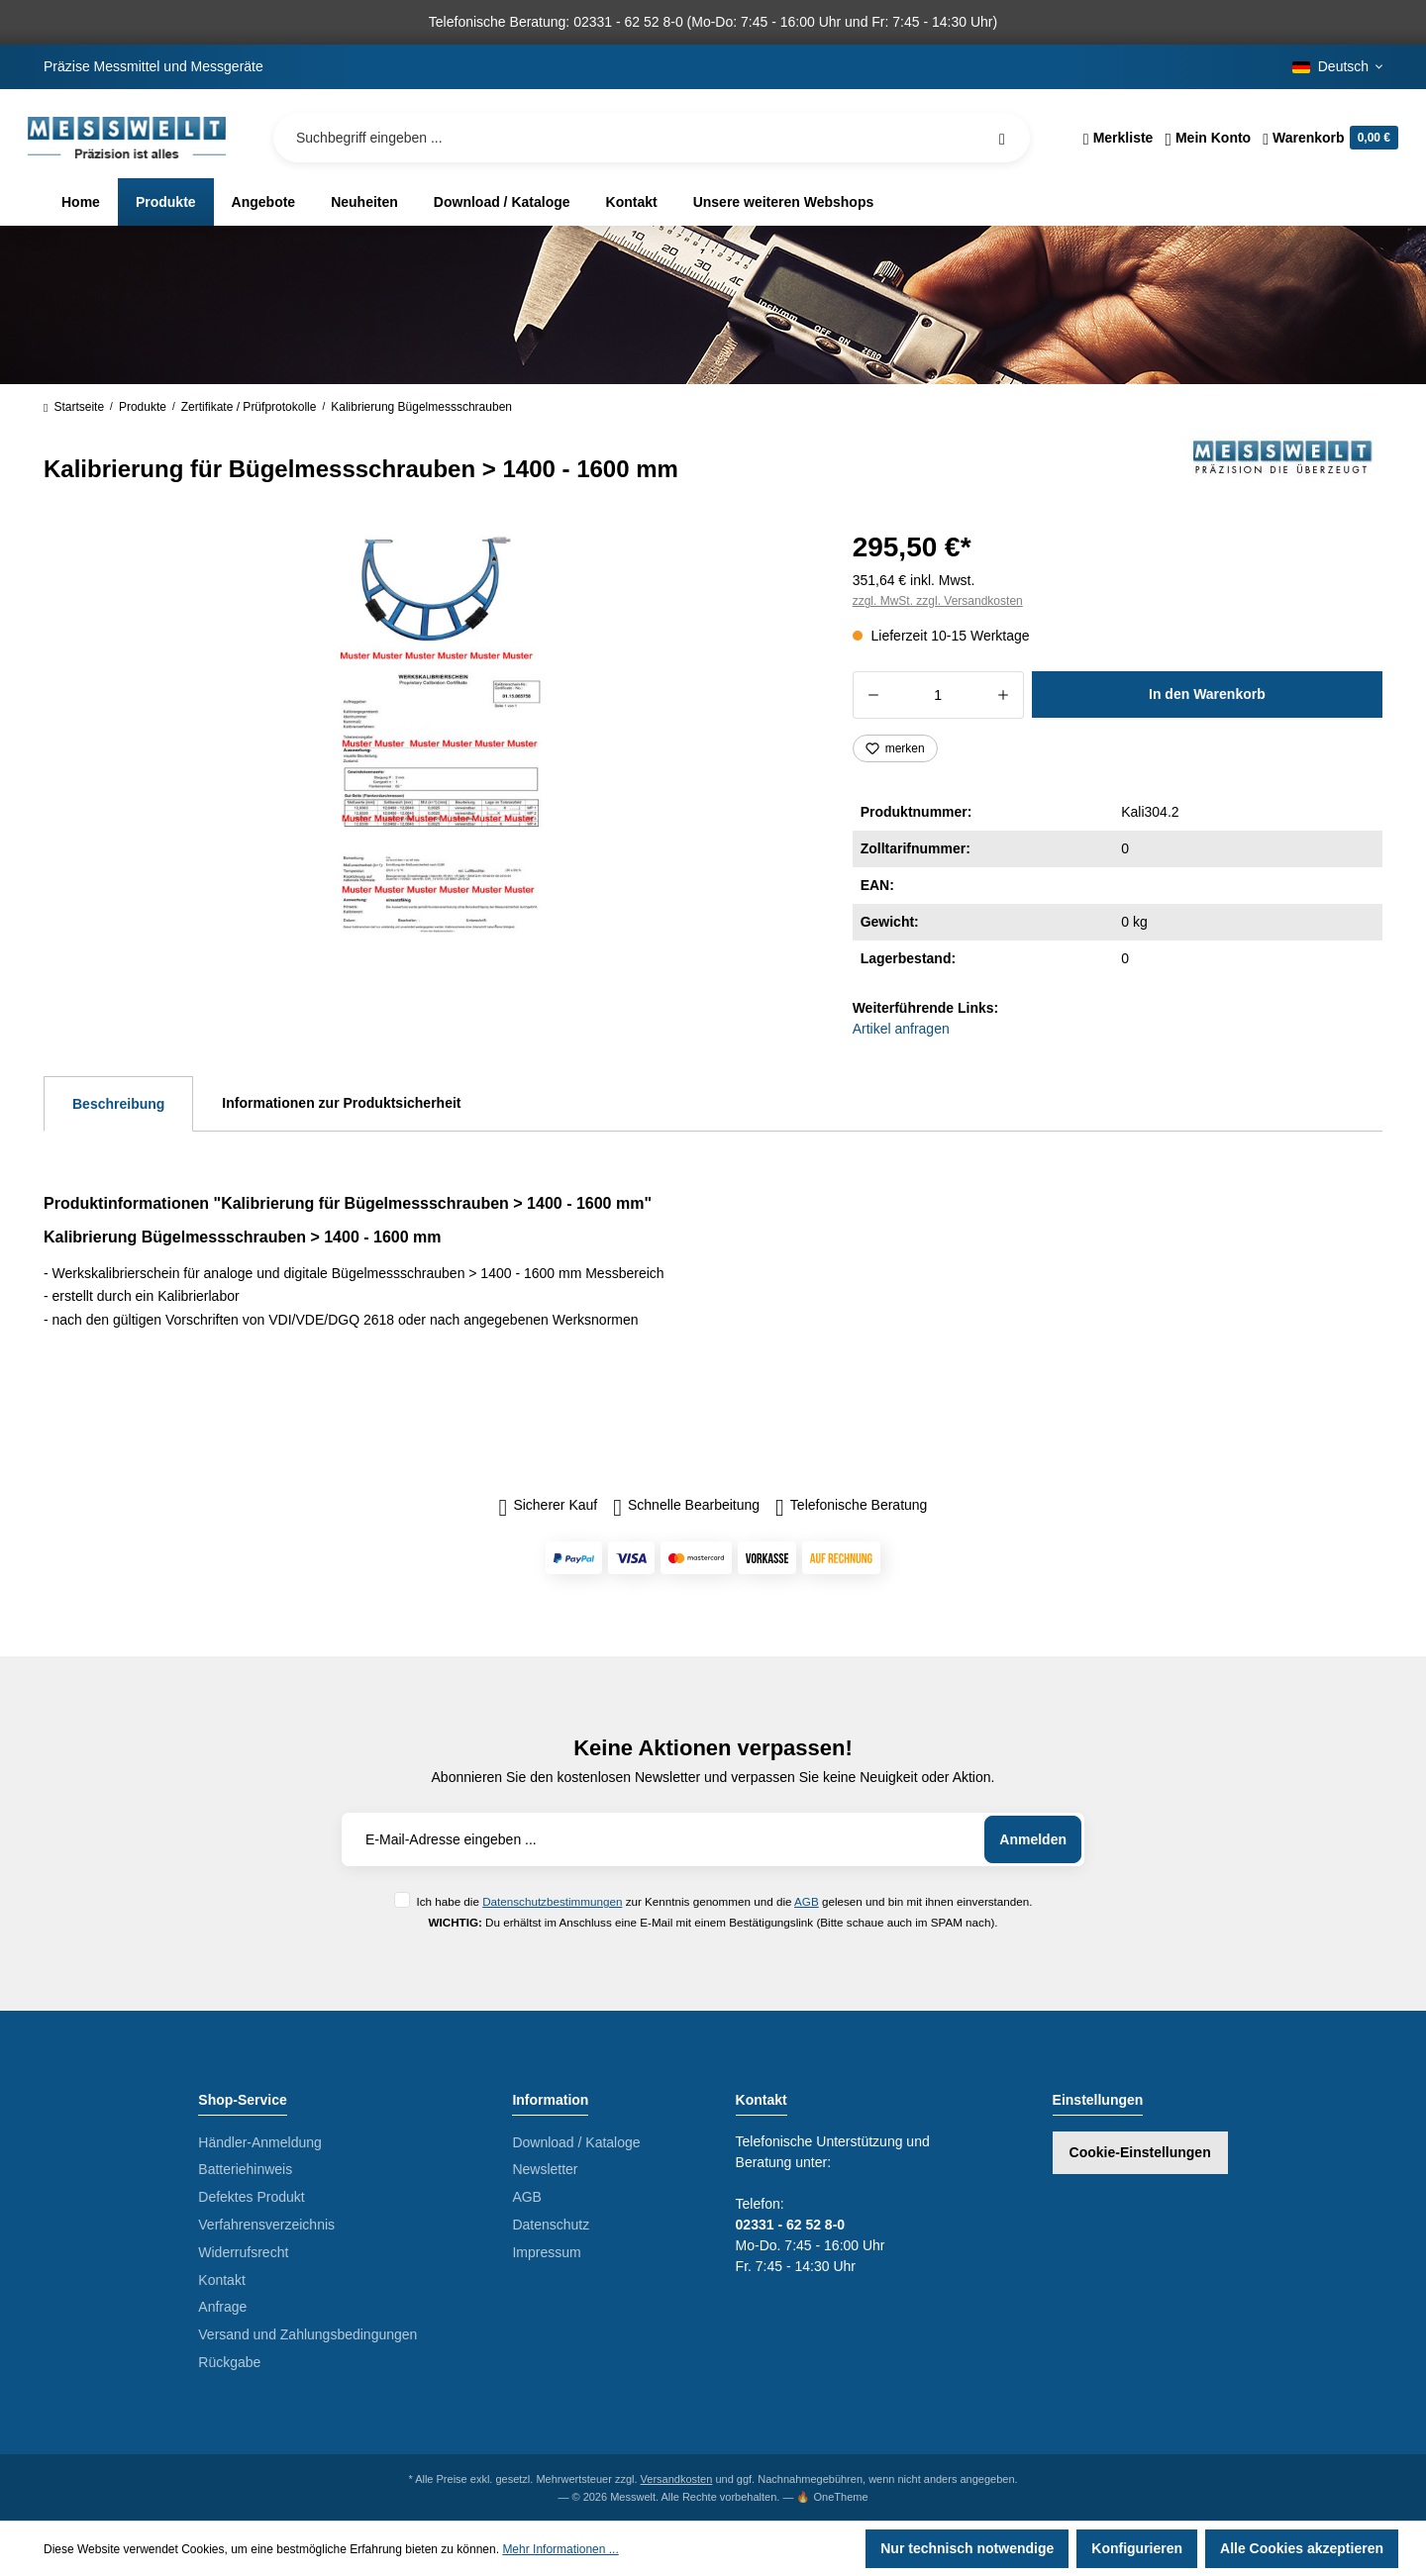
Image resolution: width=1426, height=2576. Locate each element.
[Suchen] (1002, 137)
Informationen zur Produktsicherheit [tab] (341, 1103)
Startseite (74, 407)
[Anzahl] (938, 695)
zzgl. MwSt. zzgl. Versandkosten (938, 601)
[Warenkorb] (1327, 137)
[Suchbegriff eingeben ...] (651, 137)
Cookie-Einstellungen (1140, 2152)
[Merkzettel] (1118, 137)
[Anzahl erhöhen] (1003, 695)
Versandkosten (677, 2479)
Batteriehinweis (245, 2169)
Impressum (546, 2252)
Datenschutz (550, 2224)
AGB (806, 1901)
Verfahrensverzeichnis (266, 2224)
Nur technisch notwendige (967, 2548)
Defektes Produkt (251, 2197)
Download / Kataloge (576, 2142)
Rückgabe (229, 2362)
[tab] (118, 1104)
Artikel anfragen (901, 1029)
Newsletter (544, 2169)
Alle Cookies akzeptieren (1301, 2548)
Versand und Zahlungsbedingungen (307, 2334)
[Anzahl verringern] (873, 695)
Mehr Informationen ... (560, 2549)
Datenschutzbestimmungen (552, 1901)
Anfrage (222, 2307)
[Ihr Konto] (1208, 137)
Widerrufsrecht (243, 2252)
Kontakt (221, 2280)
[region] (424, 736)
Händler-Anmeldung (260, 2142)
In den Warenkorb (1207, 694)
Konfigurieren (1136, 2548)
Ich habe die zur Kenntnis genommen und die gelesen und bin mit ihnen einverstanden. (724, 1901)
